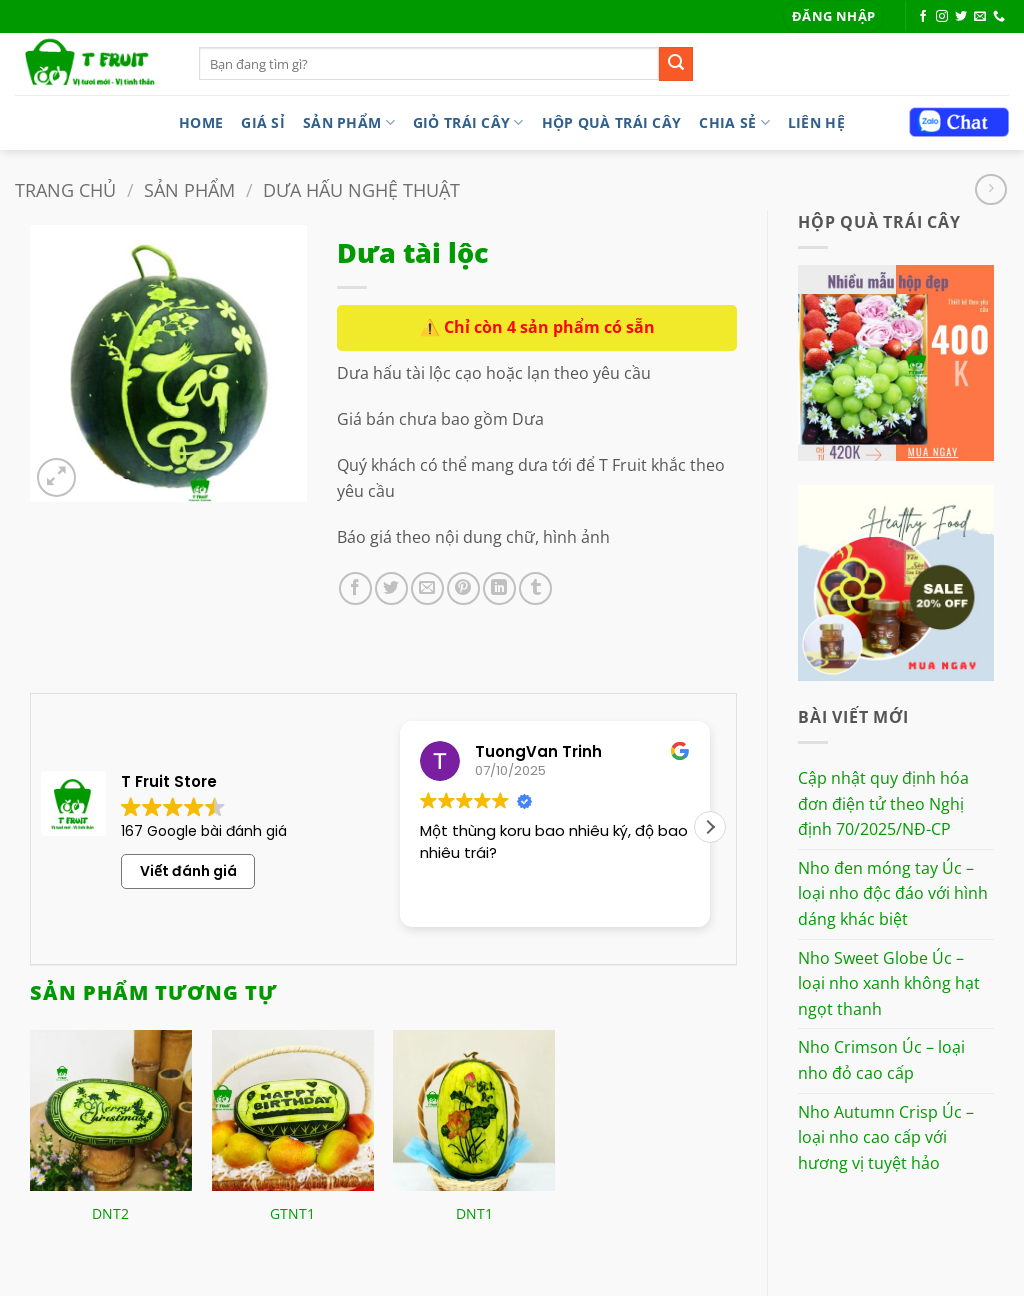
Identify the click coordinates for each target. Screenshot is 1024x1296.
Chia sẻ (734, 122)
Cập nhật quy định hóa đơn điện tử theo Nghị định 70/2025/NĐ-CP (883, 803)
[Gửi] (676, 64)
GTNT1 (292, 1214)
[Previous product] (990, 189)
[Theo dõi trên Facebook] (923, 17)
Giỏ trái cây (468, 122)
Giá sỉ (263, 122)
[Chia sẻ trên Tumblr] (535, 588)
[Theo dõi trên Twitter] (961, 17)
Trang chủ (65, 189)
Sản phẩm (349, 122)
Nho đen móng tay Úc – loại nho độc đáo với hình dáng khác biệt (893, 893)
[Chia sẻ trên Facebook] (355, 588)
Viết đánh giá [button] (188, 871)
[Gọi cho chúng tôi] (999, 17)
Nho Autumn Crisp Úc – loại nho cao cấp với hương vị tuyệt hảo (886, 1137)
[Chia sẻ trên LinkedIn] (499, 588)
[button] (833, 16)
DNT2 (110, 1214)
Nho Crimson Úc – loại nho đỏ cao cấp (881, 1060)
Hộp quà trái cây (612, 122)
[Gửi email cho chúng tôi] (980, 17)
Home (201, 122)
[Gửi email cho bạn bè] (427, 588)
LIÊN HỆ (816, 122)
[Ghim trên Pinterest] (463, 588)
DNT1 (474, 1214)
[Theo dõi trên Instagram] (942, 17)
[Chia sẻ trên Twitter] (391, 588)
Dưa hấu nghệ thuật (361, 189)
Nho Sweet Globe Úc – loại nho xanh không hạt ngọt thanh (889, 983)
